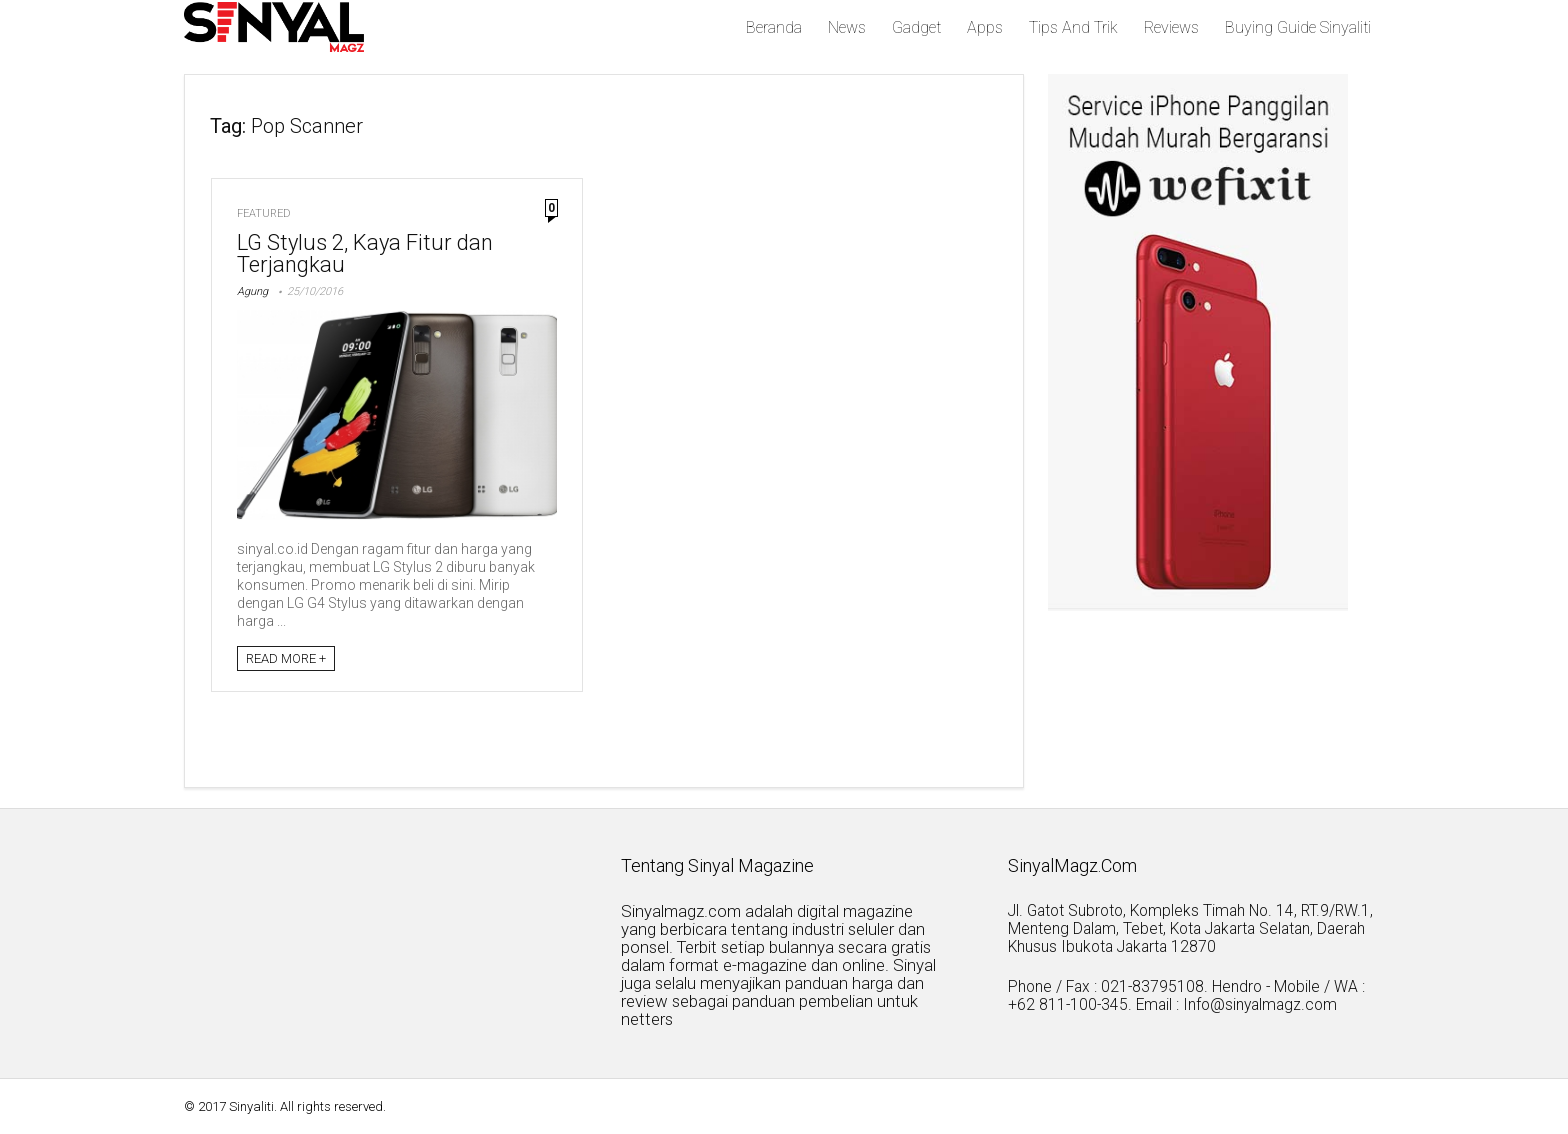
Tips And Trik (1073, 27)
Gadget (916, 27)
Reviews (1171, 27)
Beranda (774, 27)
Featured (264, 213)
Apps (985, 27)
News (847, 27)
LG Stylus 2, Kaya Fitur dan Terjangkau (365, 253)
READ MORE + (286, 658)
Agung (252, 291)
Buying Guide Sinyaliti (1298, 27)
